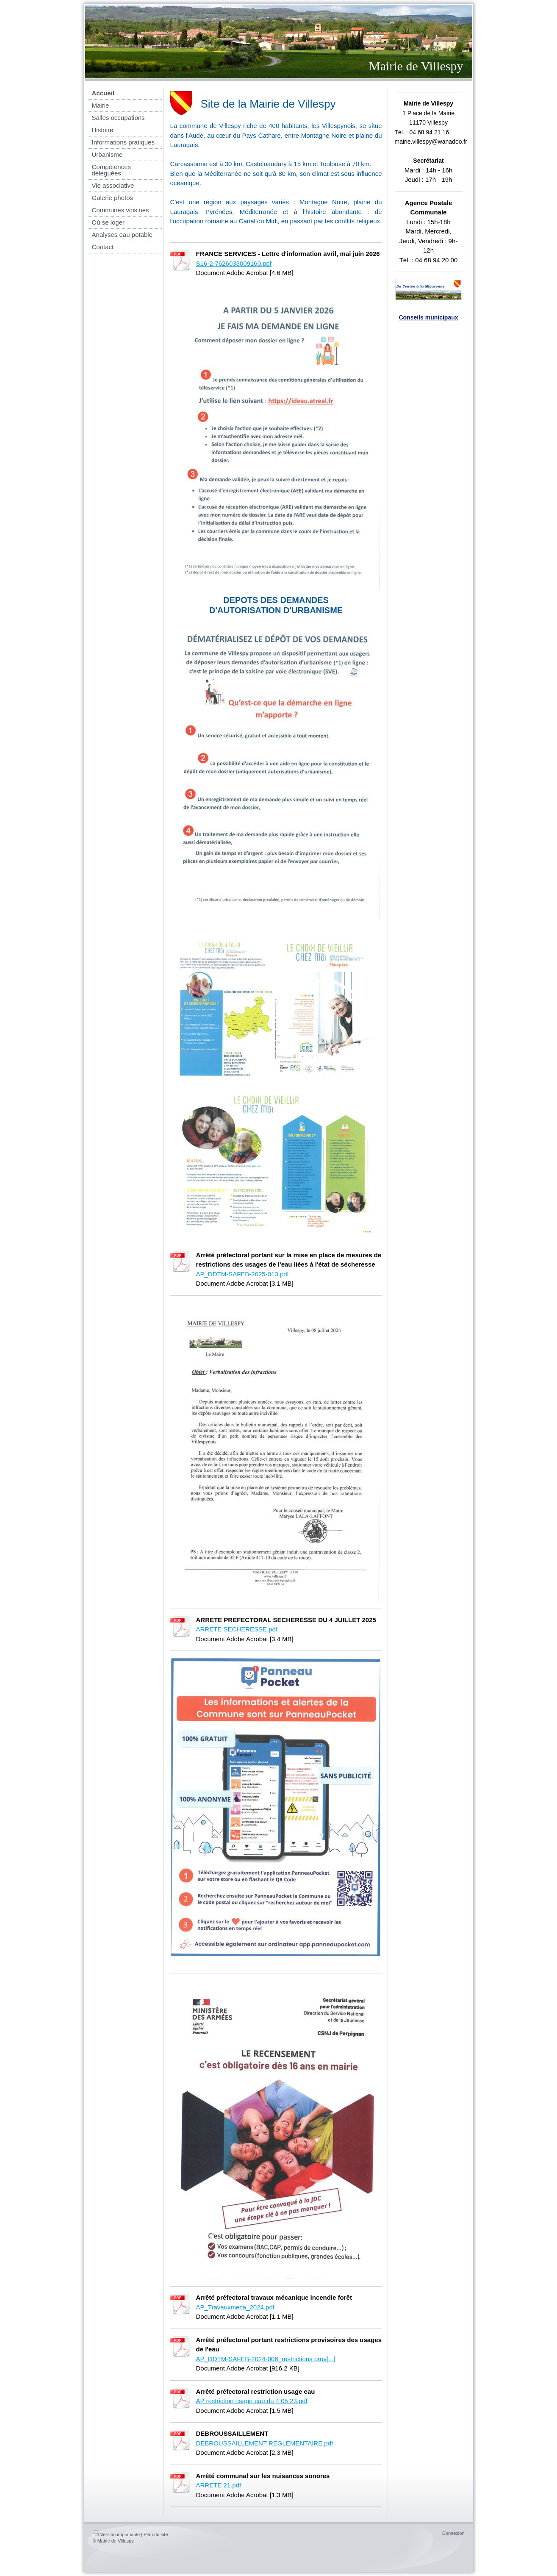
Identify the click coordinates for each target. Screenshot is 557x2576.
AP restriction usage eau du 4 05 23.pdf (252, 2400)
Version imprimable (116, 2534)
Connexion (453, 2533)
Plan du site (156, 2534)
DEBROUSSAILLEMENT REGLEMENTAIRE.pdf (264, 2443)
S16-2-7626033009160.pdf (234, 263)
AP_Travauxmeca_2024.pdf (235, 2307)
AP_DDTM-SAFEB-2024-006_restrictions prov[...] (265, 2358)
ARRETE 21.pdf (218, 2485)
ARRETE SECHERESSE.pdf (237, 1629)
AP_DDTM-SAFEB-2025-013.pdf (242, 1274)
